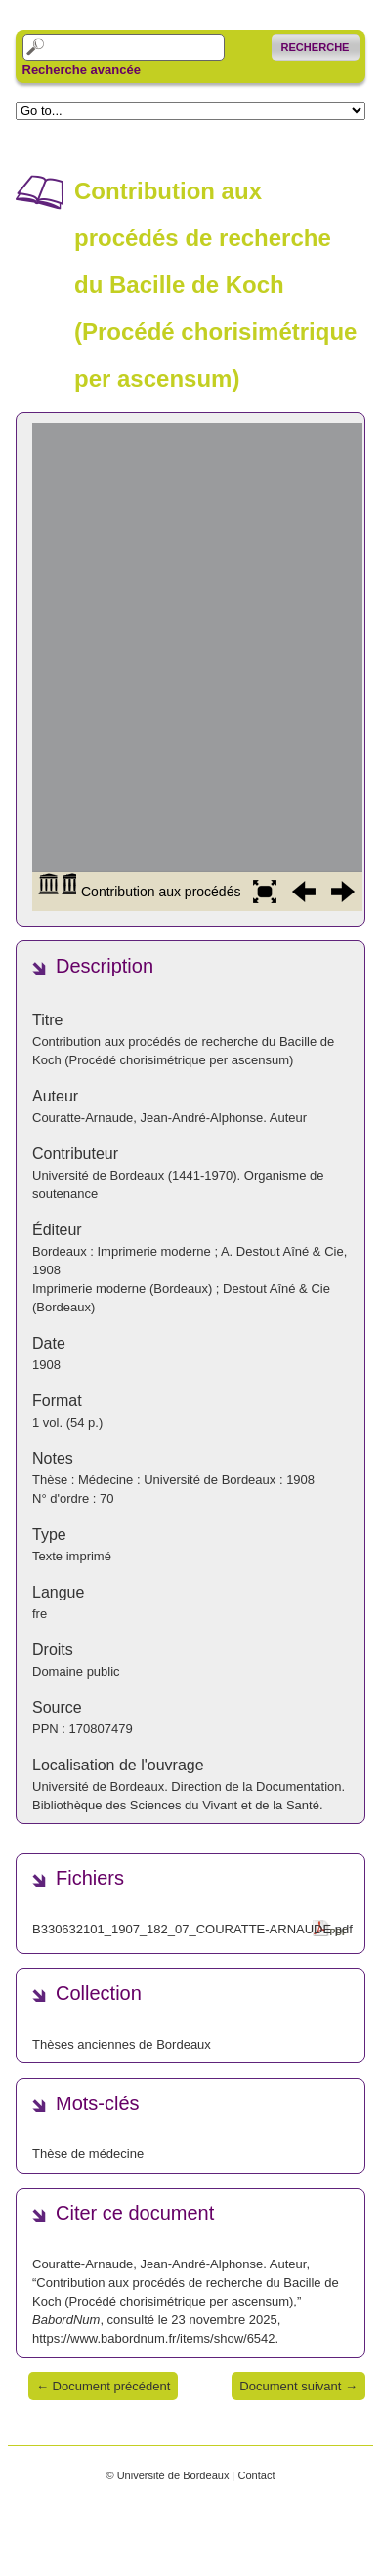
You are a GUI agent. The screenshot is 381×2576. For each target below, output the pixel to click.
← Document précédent (103, 2386)
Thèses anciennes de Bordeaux (121, 2044)
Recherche (315, 47)
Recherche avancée (81, 70)
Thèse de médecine (88, 2153)
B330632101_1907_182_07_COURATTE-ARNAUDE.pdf (192, 1929)
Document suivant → (298, 2386)
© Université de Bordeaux (167, 2475)
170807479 (101, 1729)
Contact (256, 2475)
